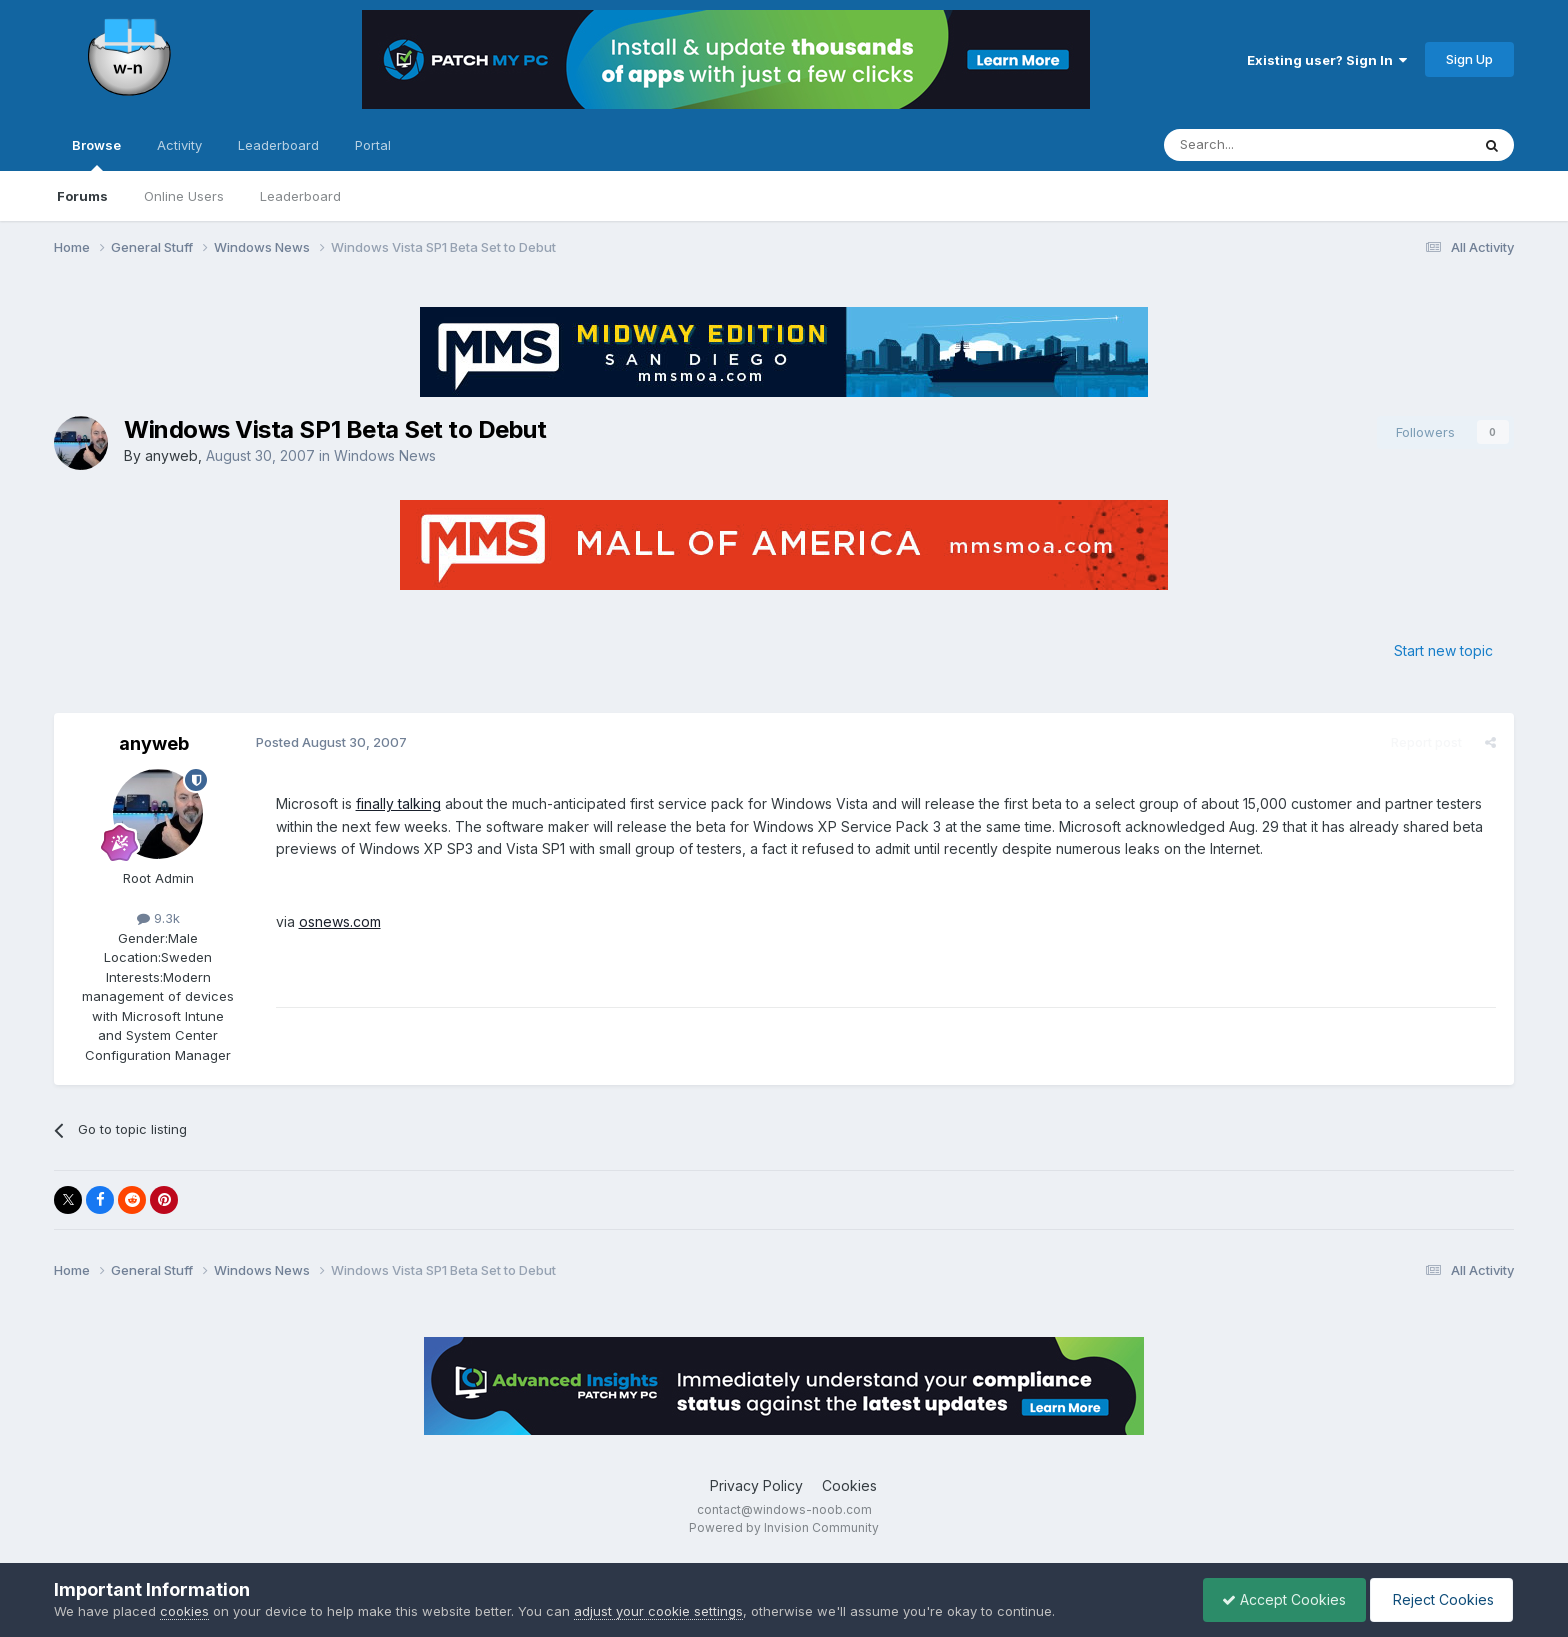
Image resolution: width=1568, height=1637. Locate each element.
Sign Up (1469, 59)
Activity (179, 145)
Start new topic (1443, 650)
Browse (96, 154)
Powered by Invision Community (784, 1527)
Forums (82, 196)
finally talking (396, 803)
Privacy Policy (756, 1485)
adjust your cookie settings (658, 1611)
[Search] (1266, 145)
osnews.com (338, 921)
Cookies (849, 1485)
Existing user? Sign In (1327, 60)
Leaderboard (300, 196)
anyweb (171, 455)
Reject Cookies (1439, 1599)
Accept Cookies (1279, 1599)
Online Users (184, 196)
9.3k (158, 918)
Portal (373, 145)
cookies (184, 1611)
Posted (329, 742)
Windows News (385, 455)
